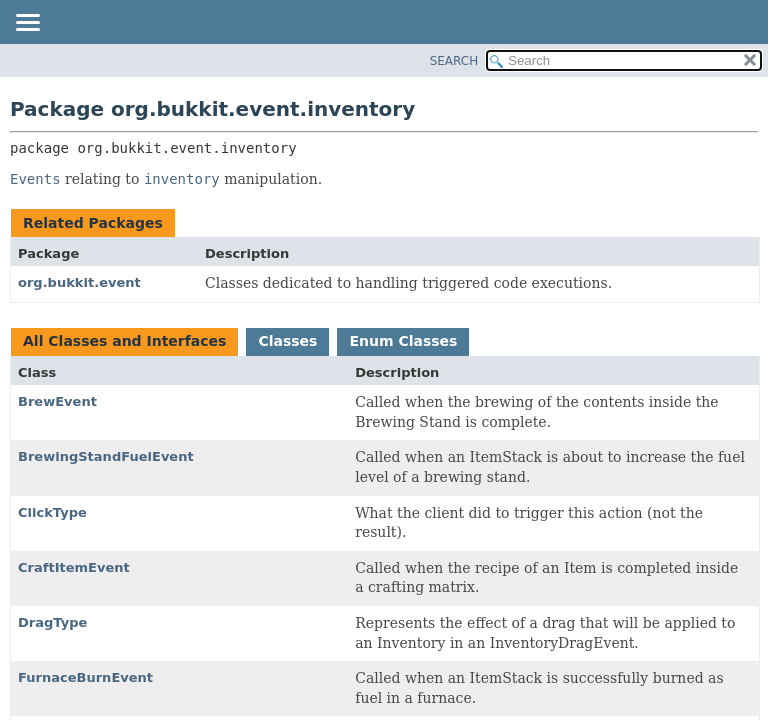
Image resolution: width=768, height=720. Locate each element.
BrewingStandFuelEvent (106, 456)
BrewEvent (57, 401)
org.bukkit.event (79, 282)
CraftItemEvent (74, 567)
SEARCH (454, 61)
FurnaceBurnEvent (85, 677)
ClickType (52, 512)
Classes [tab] (287, 341)
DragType (52, 622)
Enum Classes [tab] (403, 341)
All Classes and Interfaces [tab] (124, 341)
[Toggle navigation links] (27, 24)
